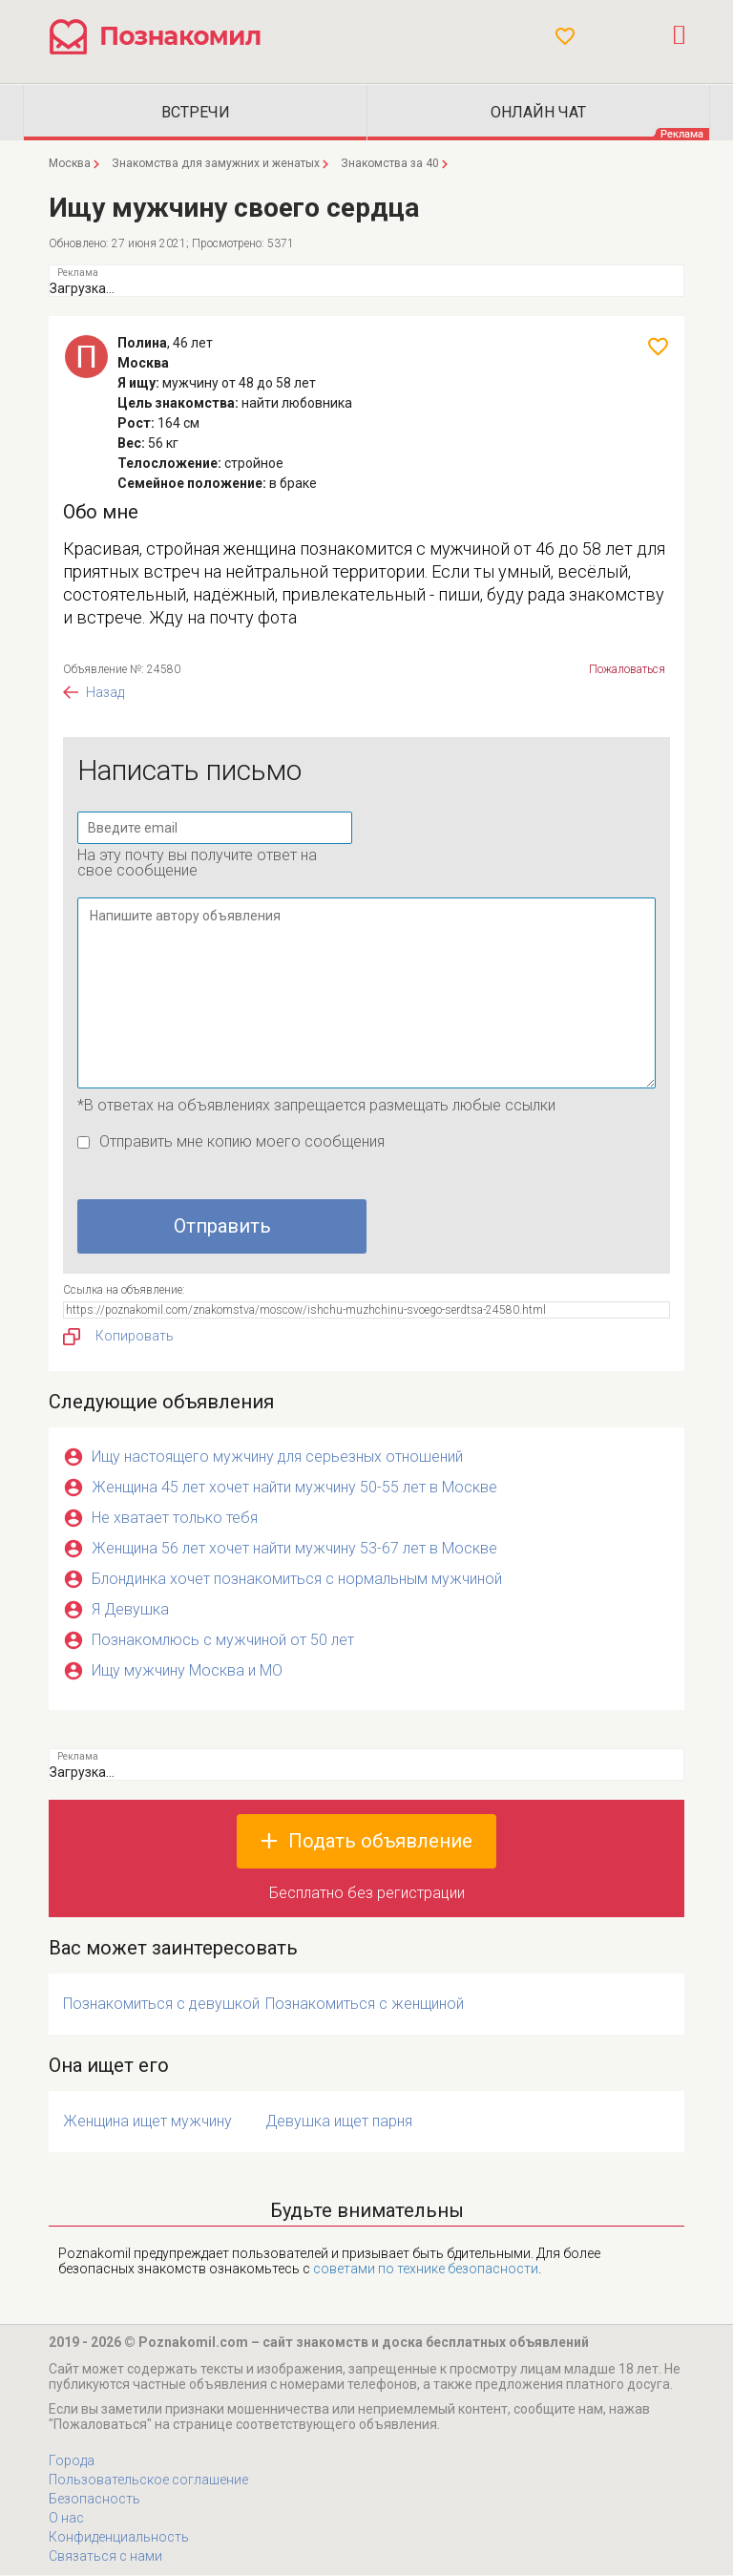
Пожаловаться (627, 670)
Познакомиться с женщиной (364, 2004)
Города (71, 2461)
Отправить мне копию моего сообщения (242, 1142)
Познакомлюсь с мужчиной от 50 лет (223, 1641)
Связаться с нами (105, 2557)
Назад (105, 693)
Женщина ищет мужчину (147, 2122)
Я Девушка (130, 1610)
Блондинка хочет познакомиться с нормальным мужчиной (297, 1580)
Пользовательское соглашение (148, 2480)
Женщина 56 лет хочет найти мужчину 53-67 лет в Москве (294, 1549)
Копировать (118, 1337)
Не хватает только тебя (175, 1519)
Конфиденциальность (119, 2537)
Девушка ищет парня (338, 2122)
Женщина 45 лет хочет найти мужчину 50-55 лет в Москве (294, 1488)
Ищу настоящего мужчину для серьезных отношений (277, 1457)
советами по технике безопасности (425, 2269)
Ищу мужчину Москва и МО (187, 1671)
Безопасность (94, 2499)
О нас (66, 2518)
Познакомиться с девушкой (161, 2004)
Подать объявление (380, 1841)
